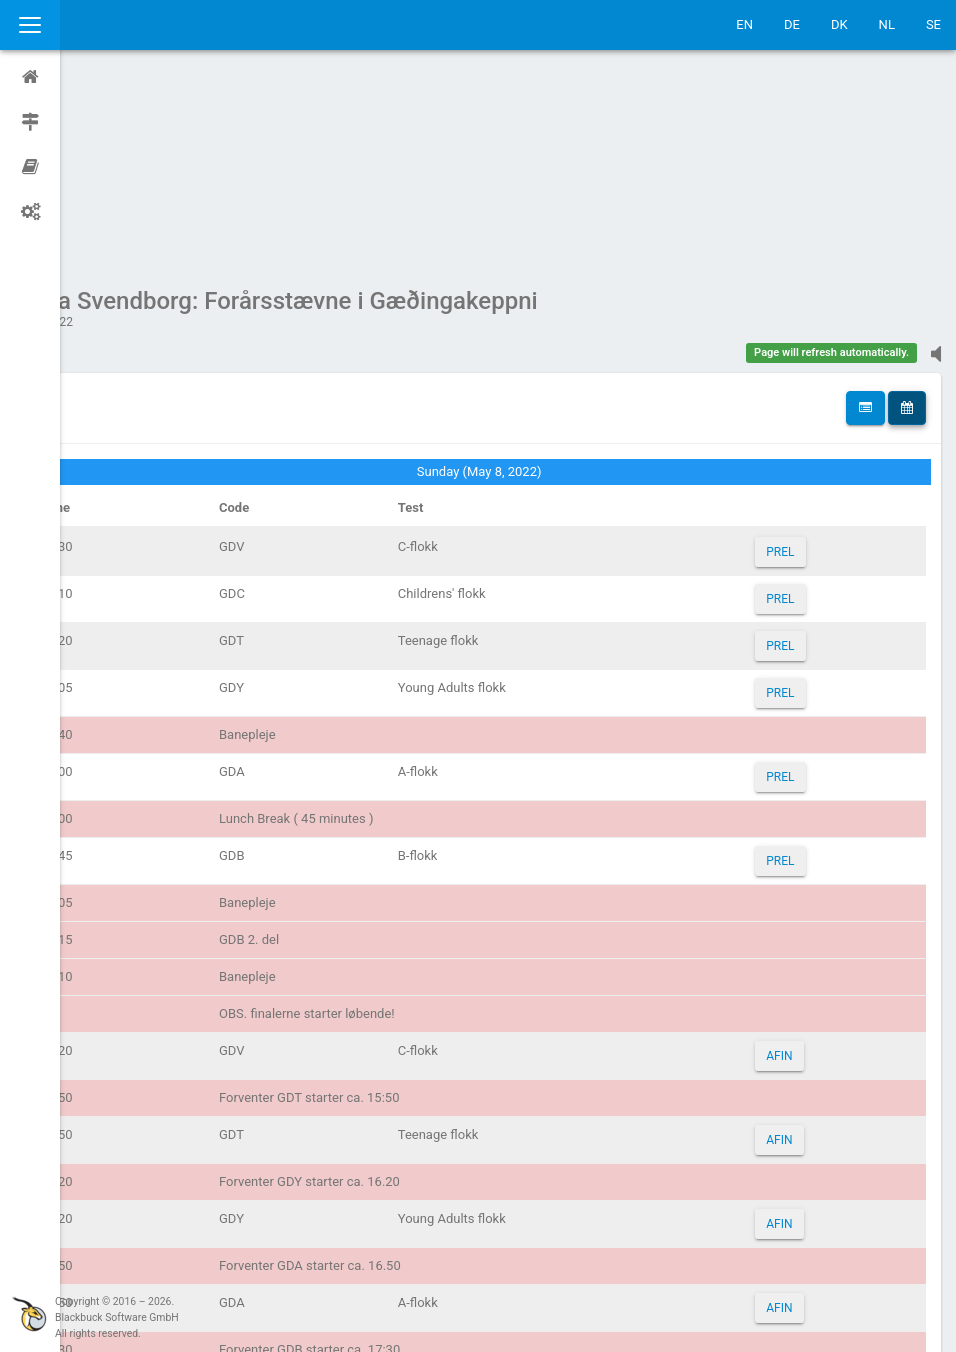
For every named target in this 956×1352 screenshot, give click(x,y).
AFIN (791, 866)
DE (792, 24)
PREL (792, 362)
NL (887, 24)
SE (933, 24)
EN (744, 24)
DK (839, 24)
